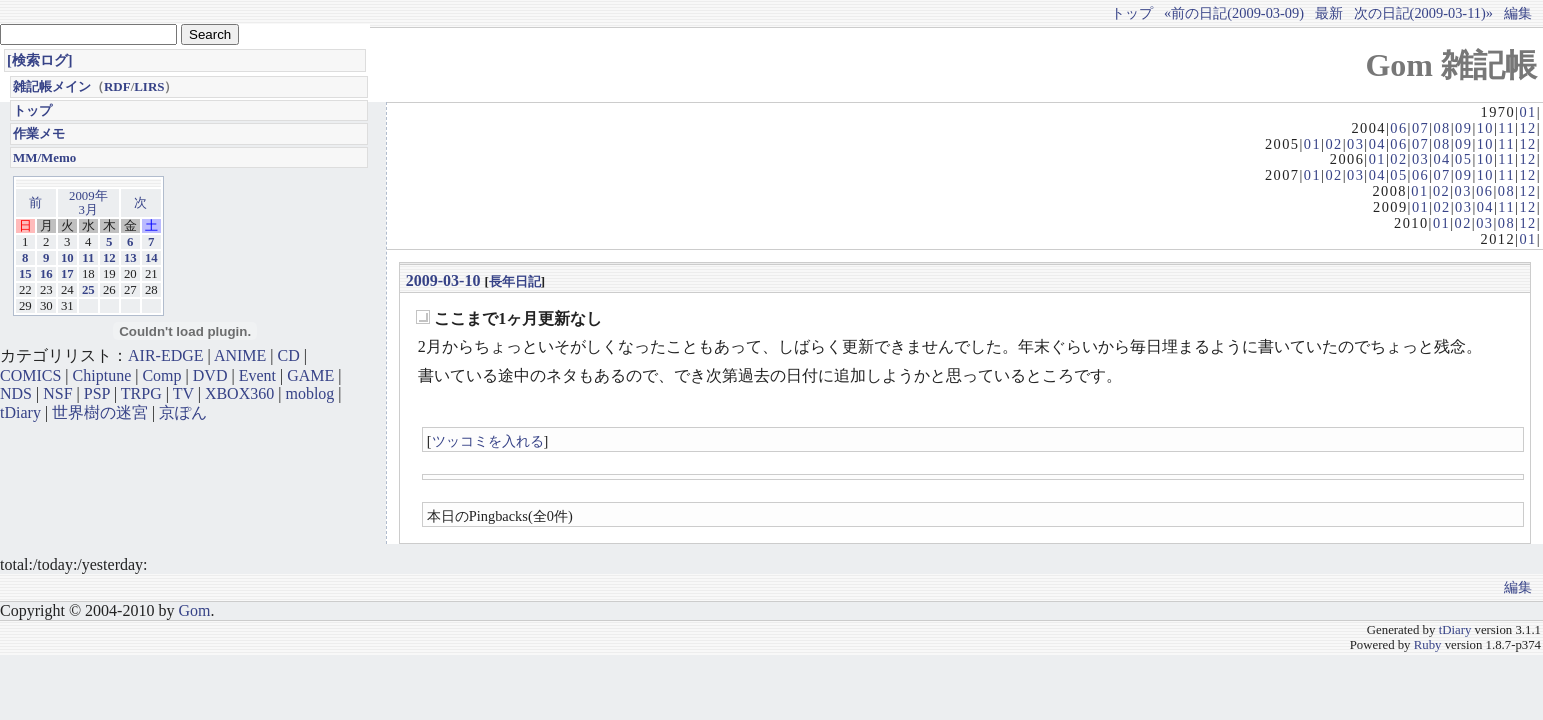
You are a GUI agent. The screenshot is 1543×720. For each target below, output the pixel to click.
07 (1420, 128)
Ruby (1428, 645)
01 (1527, 112)
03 (1355, 144)
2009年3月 (88, 203)
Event (257, 375)
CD (289, 355)
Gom (194, 610)
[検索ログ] (40, 60)
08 (1441, 128)
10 (1485, 128)
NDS (16, 393)
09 (1463, 128)
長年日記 (515, 281)
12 (1527, 128)
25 (88, 290)
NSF (57, 393)
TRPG (141, 393)
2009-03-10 (443, 280)
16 (46, 274)
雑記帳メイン (52, 86)
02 (1333, 144)
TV (183, 393)
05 (1463, 159)
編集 (1518, 13)
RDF (117, 86)
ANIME (240, 355)
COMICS (30, 375)
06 (1398, 128)
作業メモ (39, 133)
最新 (1329, 13)
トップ (1132, 13)
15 (25, 274)
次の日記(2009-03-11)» (1423, 13)
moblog (309, 393)
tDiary (20, 412)
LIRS (149, 86)
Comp (161, 375)
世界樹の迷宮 (100, 412)
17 (67, 274)
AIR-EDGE (166, 355)
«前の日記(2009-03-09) (1234, 13)
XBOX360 (239, 393)
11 (1506, 128)
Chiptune (102, 375)
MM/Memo (44, 157)
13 (130, 258)
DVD (210, 375)
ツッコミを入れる (488, 441)
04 (1377, 144)
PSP (97, 393)
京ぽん (183, 412)
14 (151, 258)
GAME (310, 375)
